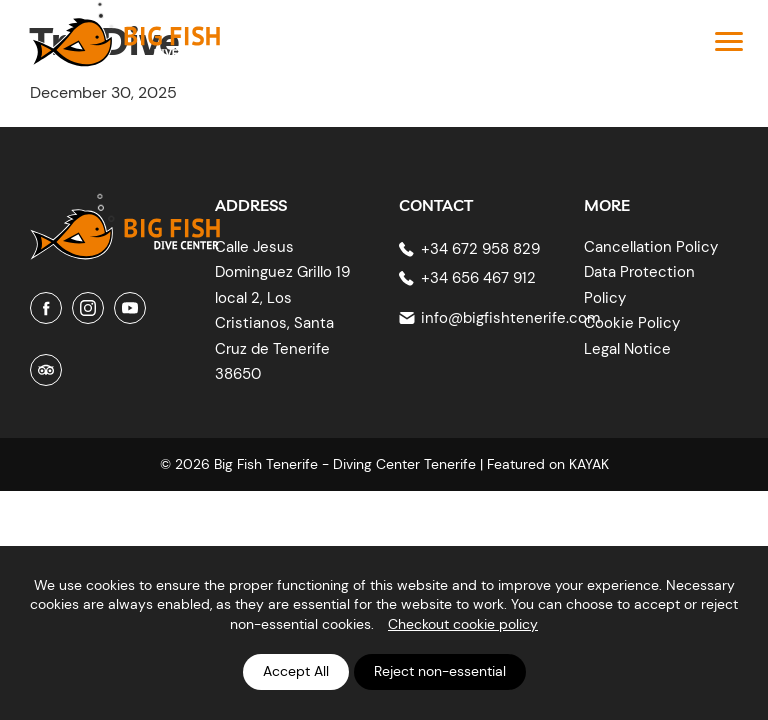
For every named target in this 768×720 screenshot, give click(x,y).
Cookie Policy (632, 323)
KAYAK (589, 464)
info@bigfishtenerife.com (510, 318)
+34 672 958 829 (480, 249)
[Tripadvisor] (46, 370)
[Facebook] (46, 308)
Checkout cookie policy (463, 624)
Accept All (296, 671)
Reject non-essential (440, 671)
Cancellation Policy (651, 247)
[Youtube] (130, 308)
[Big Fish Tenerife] (125, 219)
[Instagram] (88, 308)
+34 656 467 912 (478, 278)
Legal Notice (627, 349)
